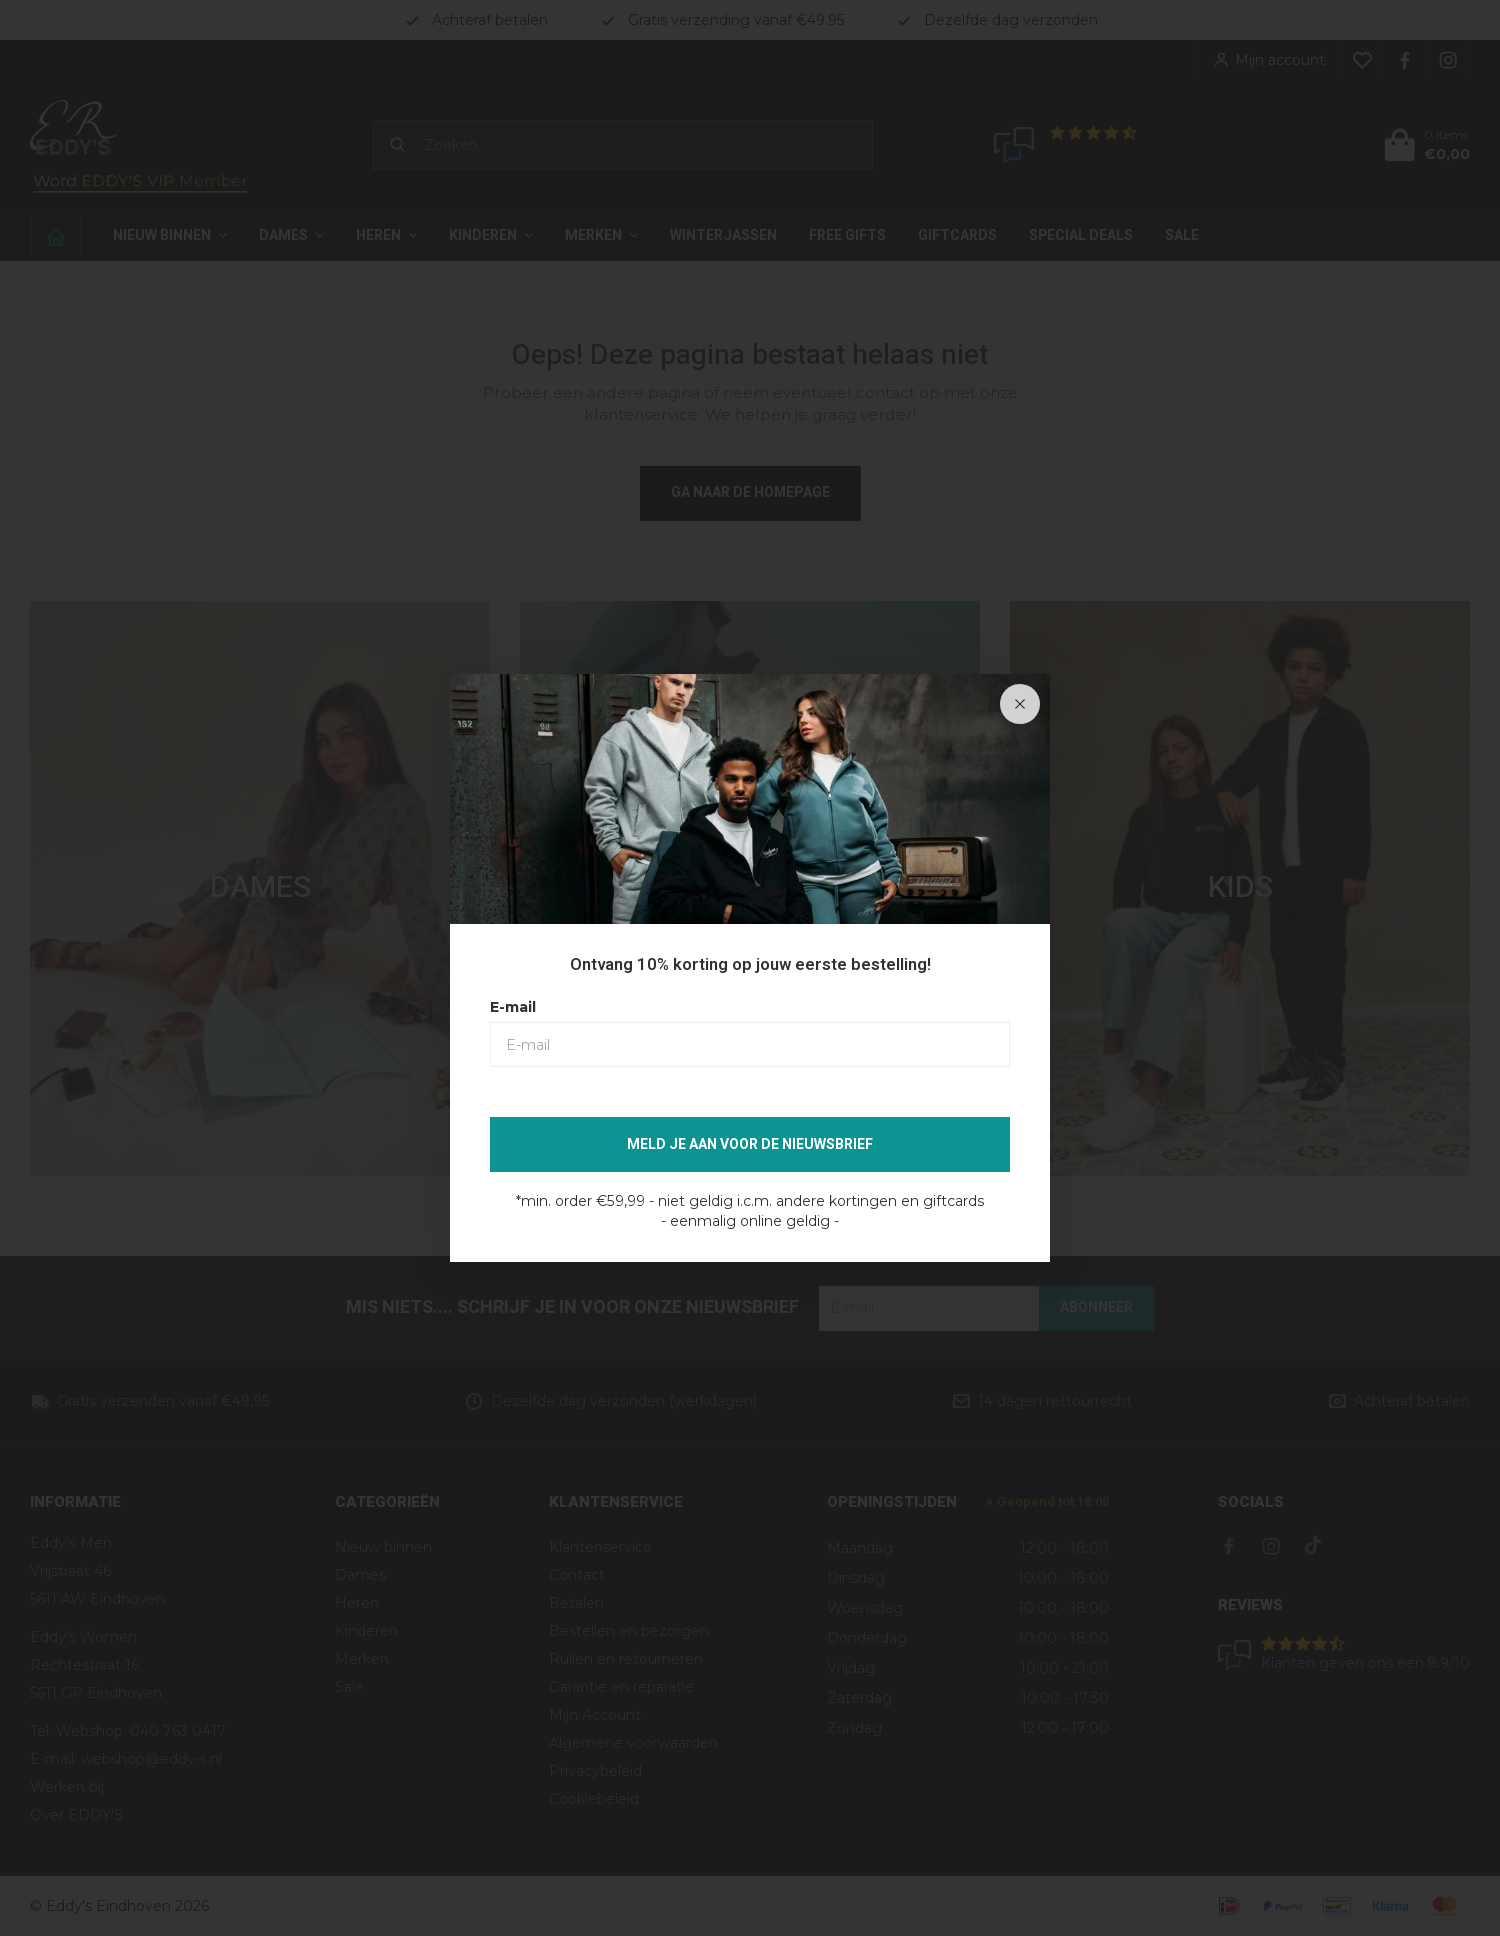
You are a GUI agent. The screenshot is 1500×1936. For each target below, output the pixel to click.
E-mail (513, 1007)
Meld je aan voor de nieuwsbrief (750, 1144)
